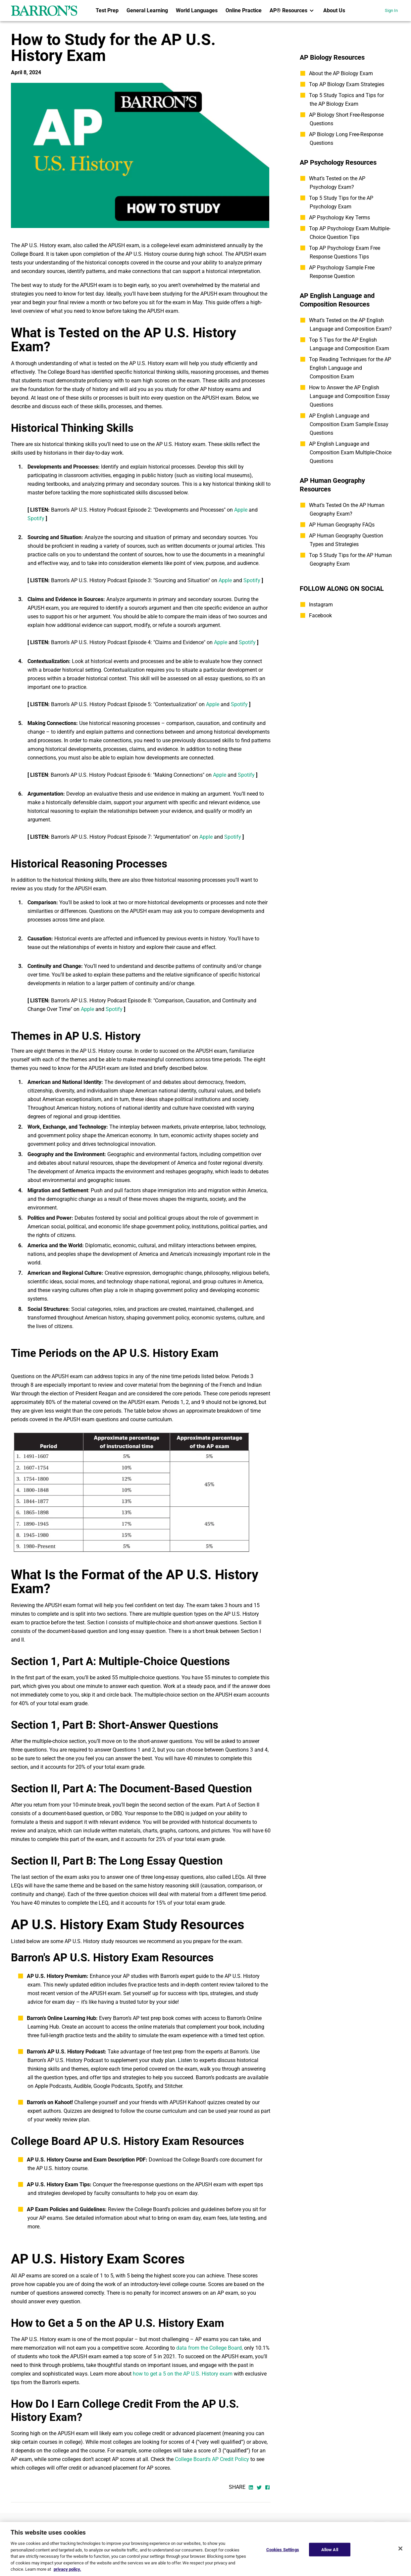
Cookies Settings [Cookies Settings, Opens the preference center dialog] (282, 2549)
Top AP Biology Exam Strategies (346, 84)
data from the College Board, (209, 2348)
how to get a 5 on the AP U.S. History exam (182, 2374)
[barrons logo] (44, 10)
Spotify (35, 518)
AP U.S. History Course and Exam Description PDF (86, 2159)
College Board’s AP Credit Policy (212, 2459)
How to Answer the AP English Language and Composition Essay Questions (349, 396)
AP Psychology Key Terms (339, 217)
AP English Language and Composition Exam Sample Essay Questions (348, 424)
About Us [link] (334, 10)
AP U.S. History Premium (57, 1976)
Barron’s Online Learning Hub (61, 2018)
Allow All (329, 2549)
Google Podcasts (113, 2086)
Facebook (320, 615)
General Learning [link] (147, 10)
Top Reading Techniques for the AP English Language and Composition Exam (350, 368)
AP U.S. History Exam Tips (58, 2184)
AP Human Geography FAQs (342, 525)
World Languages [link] (197, 10)
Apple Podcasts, (53, 2086)
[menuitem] (107, 10)
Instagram (321, 604)
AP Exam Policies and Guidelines (66, 2209)
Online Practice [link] (244, 10)
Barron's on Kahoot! (50, 2102)
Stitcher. (174, 2086)
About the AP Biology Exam (341, 73)
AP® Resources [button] (292, 10)
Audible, (83, 2086)
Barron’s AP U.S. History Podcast (66, 2051)
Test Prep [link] (107, 10)
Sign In (391, 10)
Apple (240, 510)
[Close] (400, 2548)
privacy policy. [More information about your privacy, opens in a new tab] (67, 2569)
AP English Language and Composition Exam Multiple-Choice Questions (350, 452)
